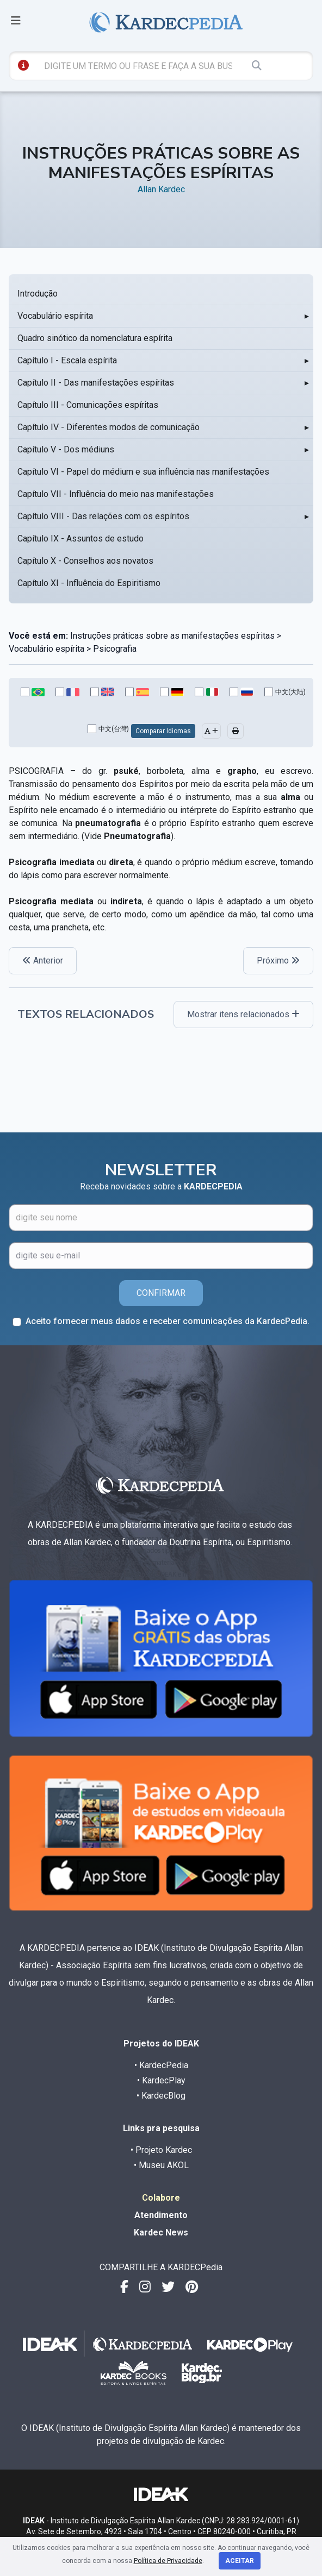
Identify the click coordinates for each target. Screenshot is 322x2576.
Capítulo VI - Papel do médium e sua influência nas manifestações (143, 472)
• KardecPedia (161, 2065)
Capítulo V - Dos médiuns (65, 449)
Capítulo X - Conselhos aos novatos (85, 561)
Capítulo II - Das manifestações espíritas (95, 382)
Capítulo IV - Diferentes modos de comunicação (108, 427)
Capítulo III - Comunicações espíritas (87, 405)
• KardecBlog (161, 2095)
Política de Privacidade (168, 2561)
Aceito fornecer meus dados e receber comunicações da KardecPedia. (167, 1321)
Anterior (42, 960)
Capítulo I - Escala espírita (67, 360)
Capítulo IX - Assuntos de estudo (80, 538)
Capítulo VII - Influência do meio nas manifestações (115, 494)
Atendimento (161, 2215)
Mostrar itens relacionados (243, 1014)
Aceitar (239, 2561)
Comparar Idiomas (163, 731)
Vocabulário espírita (55, 316)
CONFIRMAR (161, 1293)
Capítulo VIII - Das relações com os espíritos (103, 516)
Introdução (37, 293)
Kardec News (161, 2232)
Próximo (278, 960)
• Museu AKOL (161, 2165)
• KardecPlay (161, 2080)
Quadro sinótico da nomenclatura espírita (94, 338)
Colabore (161, 2198)
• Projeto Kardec (161, 2150)
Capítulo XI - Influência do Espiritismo (88, 583)
